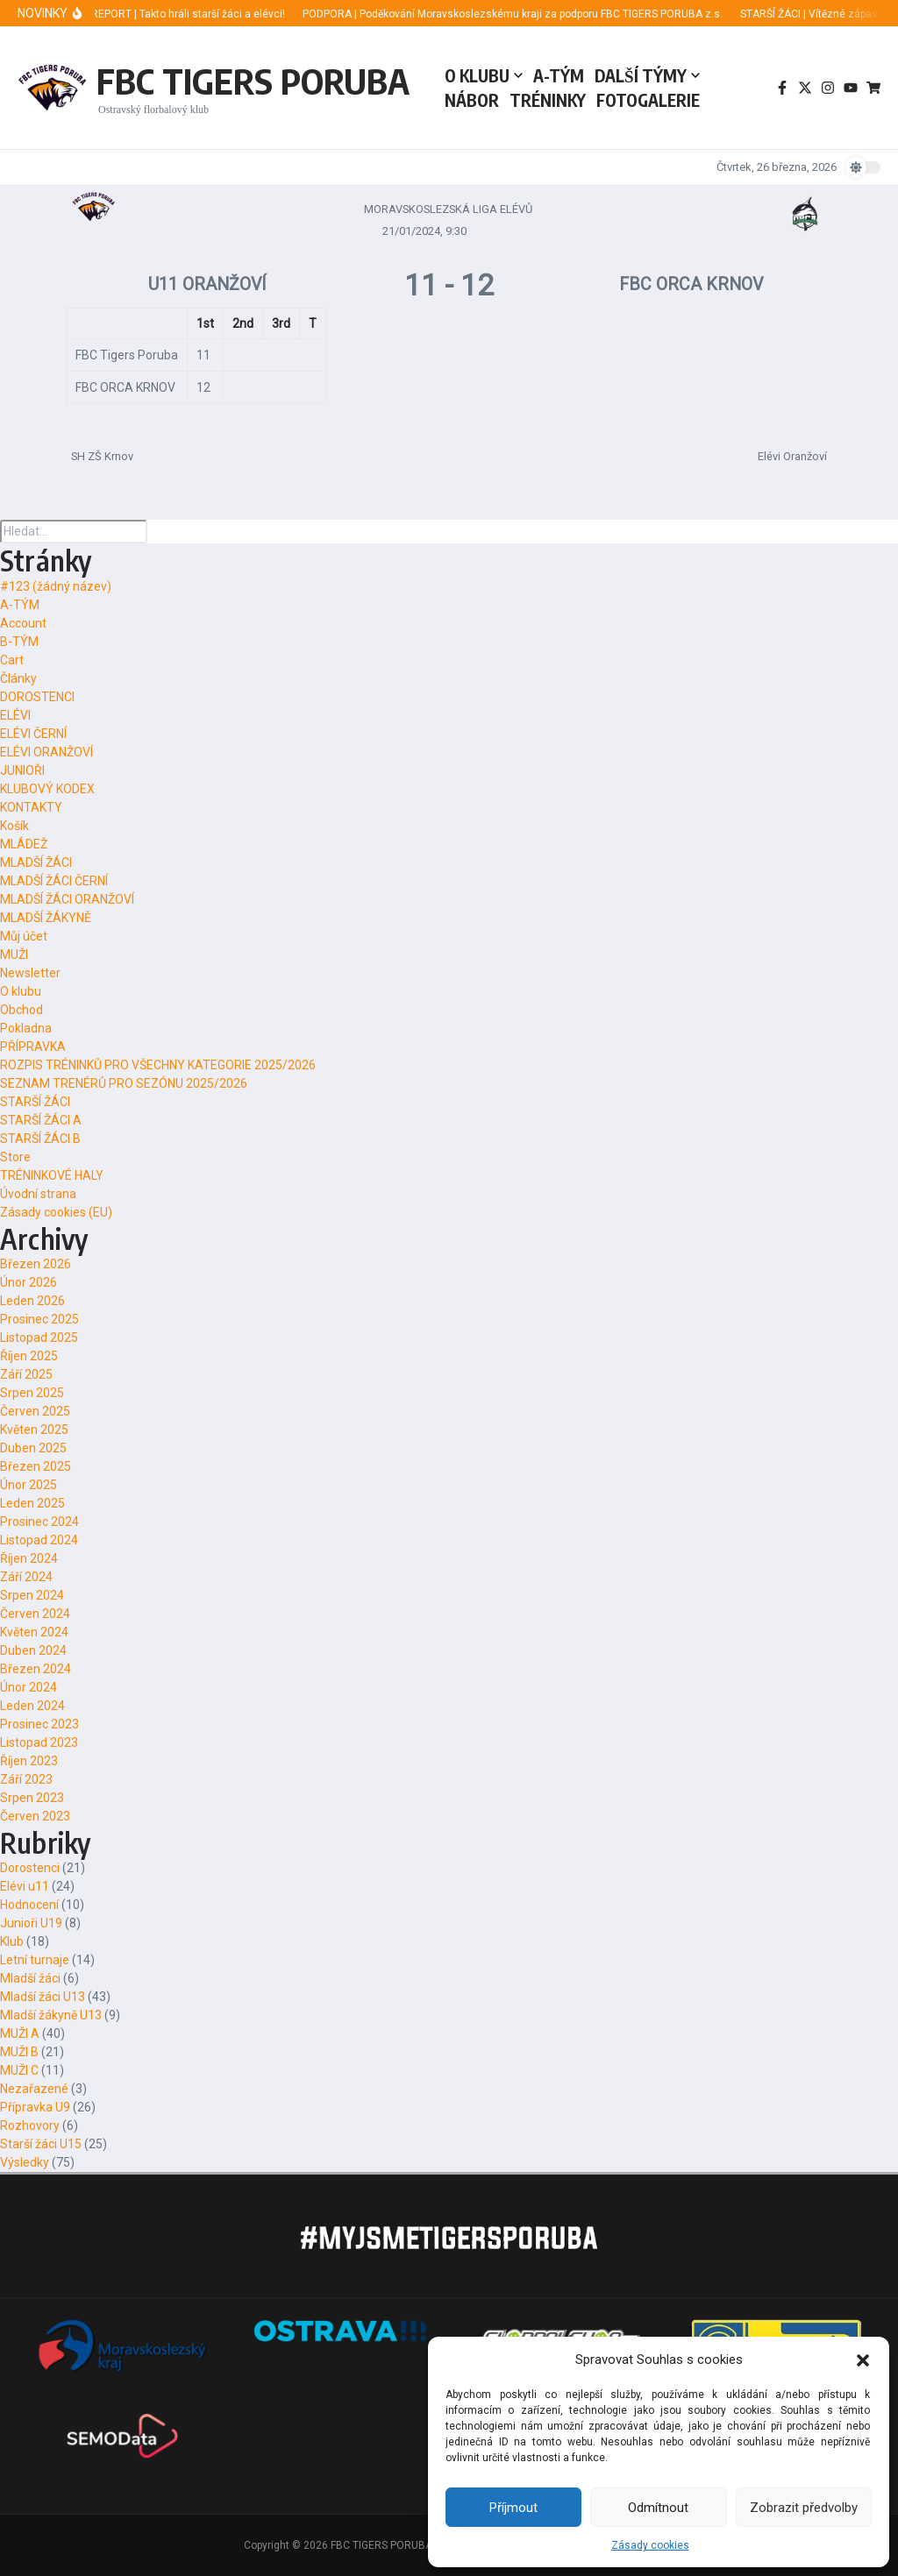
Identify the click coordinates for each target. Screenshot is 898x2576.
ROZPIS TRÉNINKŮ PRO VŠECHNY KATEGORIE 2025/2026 (158, 1065)
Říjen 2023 (29, 1761)
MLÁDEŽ (23, 844)
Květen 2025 (34, 1430)
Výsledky (24, 2162)
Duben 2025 (33, 1448)
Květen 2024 (34, 1632)
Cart (12, 660)
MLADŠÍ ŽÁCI (36, 862)
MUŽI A (19, 2033)
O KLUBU (484, 75)
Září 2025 (26, 1374)
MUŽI (14, 954)
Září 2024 (26, 1577)
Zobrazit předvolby (804, 2508)
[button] (863, 2359)
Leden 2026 (32, 1301)
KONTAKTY (31, 807)
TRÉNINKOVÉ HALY (51, 1175)
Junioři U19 (31, 1923)
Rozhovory (30, 2125)
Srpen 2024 (32, 1595)
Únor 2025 (28, 1485)
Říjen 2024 (29, 1558)
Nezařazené (34, 2089)
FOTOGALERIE (648, 99)
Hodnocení (29, 1905)
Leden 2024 (32, 1706)
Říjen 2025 (29, 1356)
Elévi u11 (24, 1886)
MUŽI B (19, 2052)
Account (23, 623)
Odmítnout (658, 2508)
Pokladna (26, 1028)
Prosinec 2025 (39, 1319)
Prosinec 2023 (39, 1724)
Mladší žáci (30, 1978)
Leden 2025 (32, 1503)
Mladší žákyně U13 (51, 2015)
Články (18, 678)
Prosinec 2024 (39, 1522)
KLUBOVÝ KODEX (47, 789)
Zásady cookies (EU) (56, 1212)
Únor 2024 (28, 1687)
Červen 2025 (35, 1411)
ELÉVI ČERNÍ (33, 734)
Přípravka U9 (35, 2107)
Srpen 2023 (32, 1798)
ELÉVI (15, 715)
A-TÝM (558, 75)
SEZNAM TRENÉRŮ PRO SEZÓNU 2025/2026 (123, 1083)
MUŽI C (19, 2070)
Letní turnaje (34, 1960)
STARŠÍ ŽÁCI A (41, 1120)
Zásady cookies (650, 2545)
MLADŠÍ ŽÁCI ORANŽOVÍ (67, 899)
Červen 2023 (35, 1816)
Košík (14, 826)
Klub (12, 1941)
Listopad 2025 (39, 1338)
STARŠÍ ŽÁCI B (40, 1139)
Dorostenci (30, 1868)
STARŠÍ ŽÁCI (35, 1102)
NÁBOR (472, 99)
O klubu (20, 991)
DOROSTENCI (37, 697)
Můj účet (23, 936)
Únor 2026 (28, 1282)
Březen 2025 (35, 1466)
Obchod (21, 1010)
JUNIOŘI (22, 770)
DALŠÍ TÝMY (647, 75)
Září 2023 (26, 1779)
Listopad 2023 (39, 1742)
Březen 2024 (35, 1669)
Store (15, 1157)
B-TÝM (19, 642)
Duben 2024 (33, 1650)
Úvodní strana (38, 1194)
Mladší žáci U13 (42, 1997)
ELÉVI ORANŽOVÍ (46, 752)
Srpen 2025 (32, 1393)
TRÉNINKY (548, 99)
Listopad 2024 (39, 1540)
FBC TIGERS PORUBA (253, 81)
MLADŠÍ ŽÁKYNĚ (45, 918)
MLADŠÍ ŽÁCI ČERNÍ (54, 881)
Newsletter (30, 973)
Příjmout (513, 2508)
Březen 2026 (35, 1264)
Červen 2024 (35, 1614)
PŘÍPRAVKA (33, 1047)
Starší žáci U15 (41, 2144)
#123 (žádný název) (55, 586)
